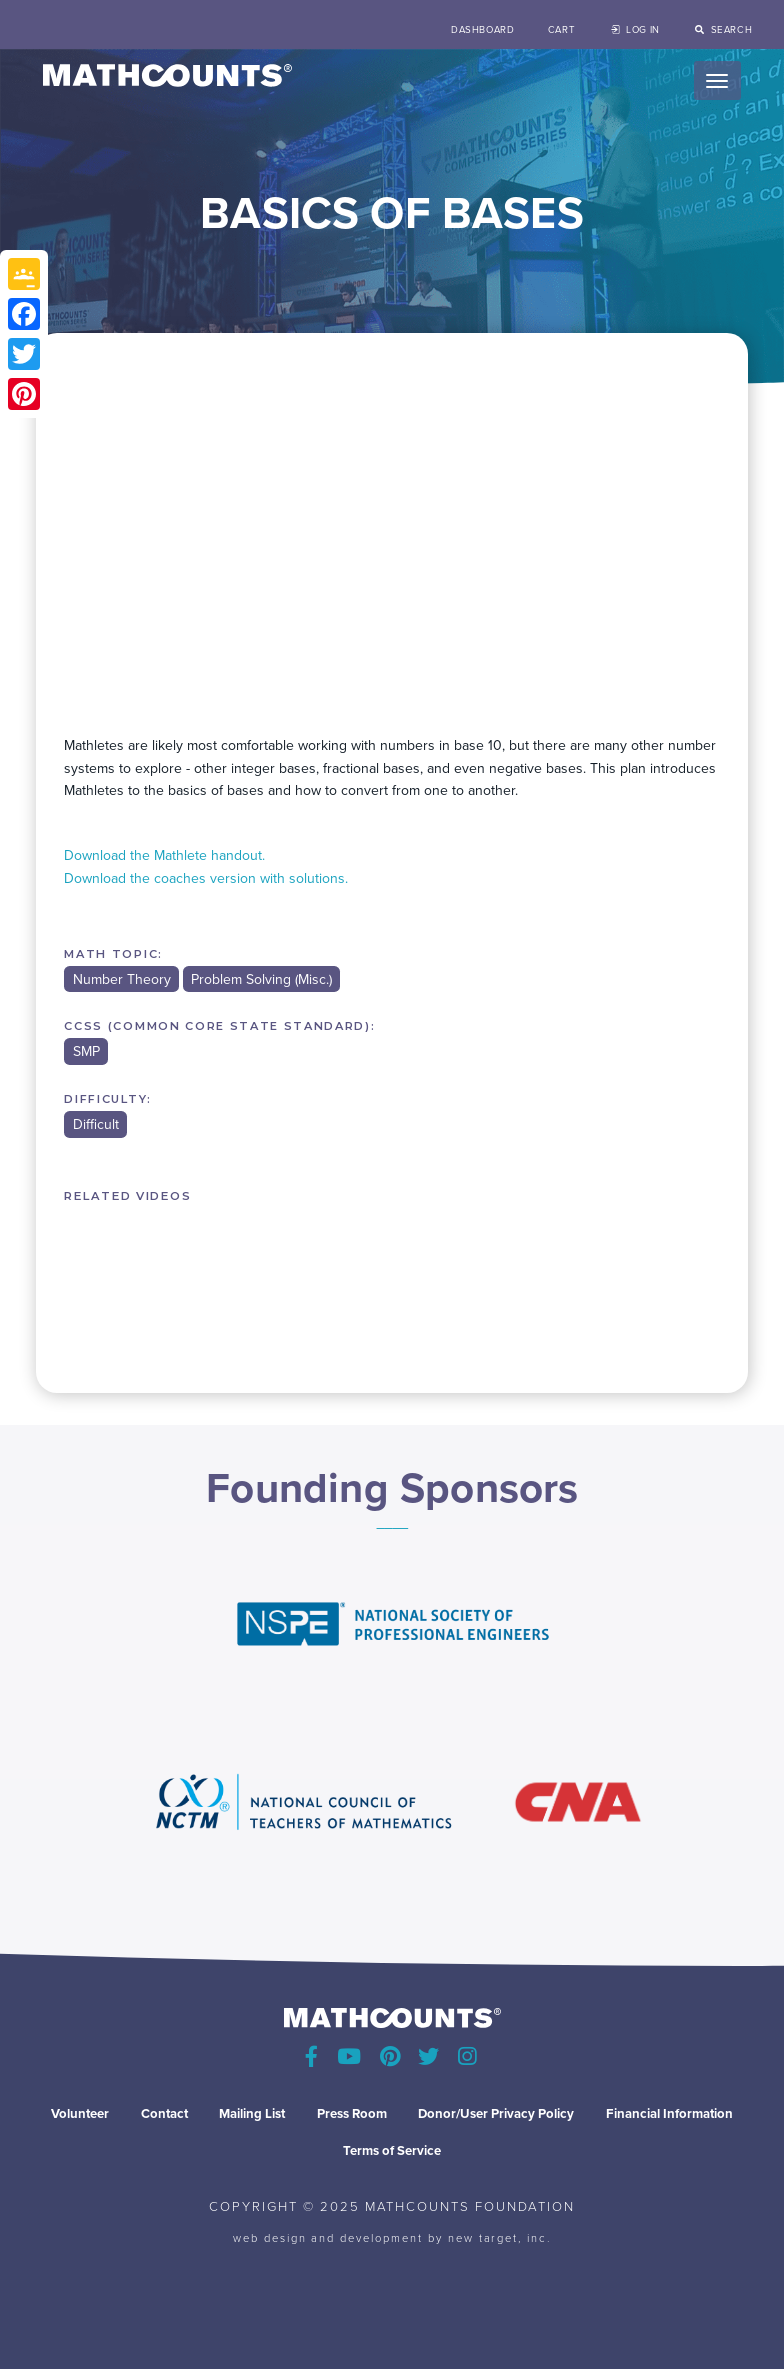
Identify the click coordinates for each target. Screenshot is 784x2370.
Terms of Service (392, 2150)
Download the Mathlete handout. (164, 855)
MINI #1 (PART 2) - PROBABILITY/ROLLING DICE (126, 1273)
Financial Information (669, 2113)
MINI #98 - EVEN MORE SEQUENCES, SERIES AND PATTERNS (259, 1273)
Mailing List (252, 2113)
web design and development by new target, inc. (392, 2237)
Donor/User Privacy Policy (496, 2113)
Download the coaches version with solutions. (206, 878)
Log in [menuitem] (642, 30)
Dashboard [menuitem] (482, 30)
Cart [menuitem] (561, 30)
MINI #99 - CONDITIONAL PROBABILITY (391, 1273)
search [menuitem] (731, 30)
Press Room (352, 2113)
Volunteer (80, 2113)
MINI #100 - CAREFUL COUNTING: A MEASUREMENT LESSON (524, 1273)
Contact (164, 2113)
